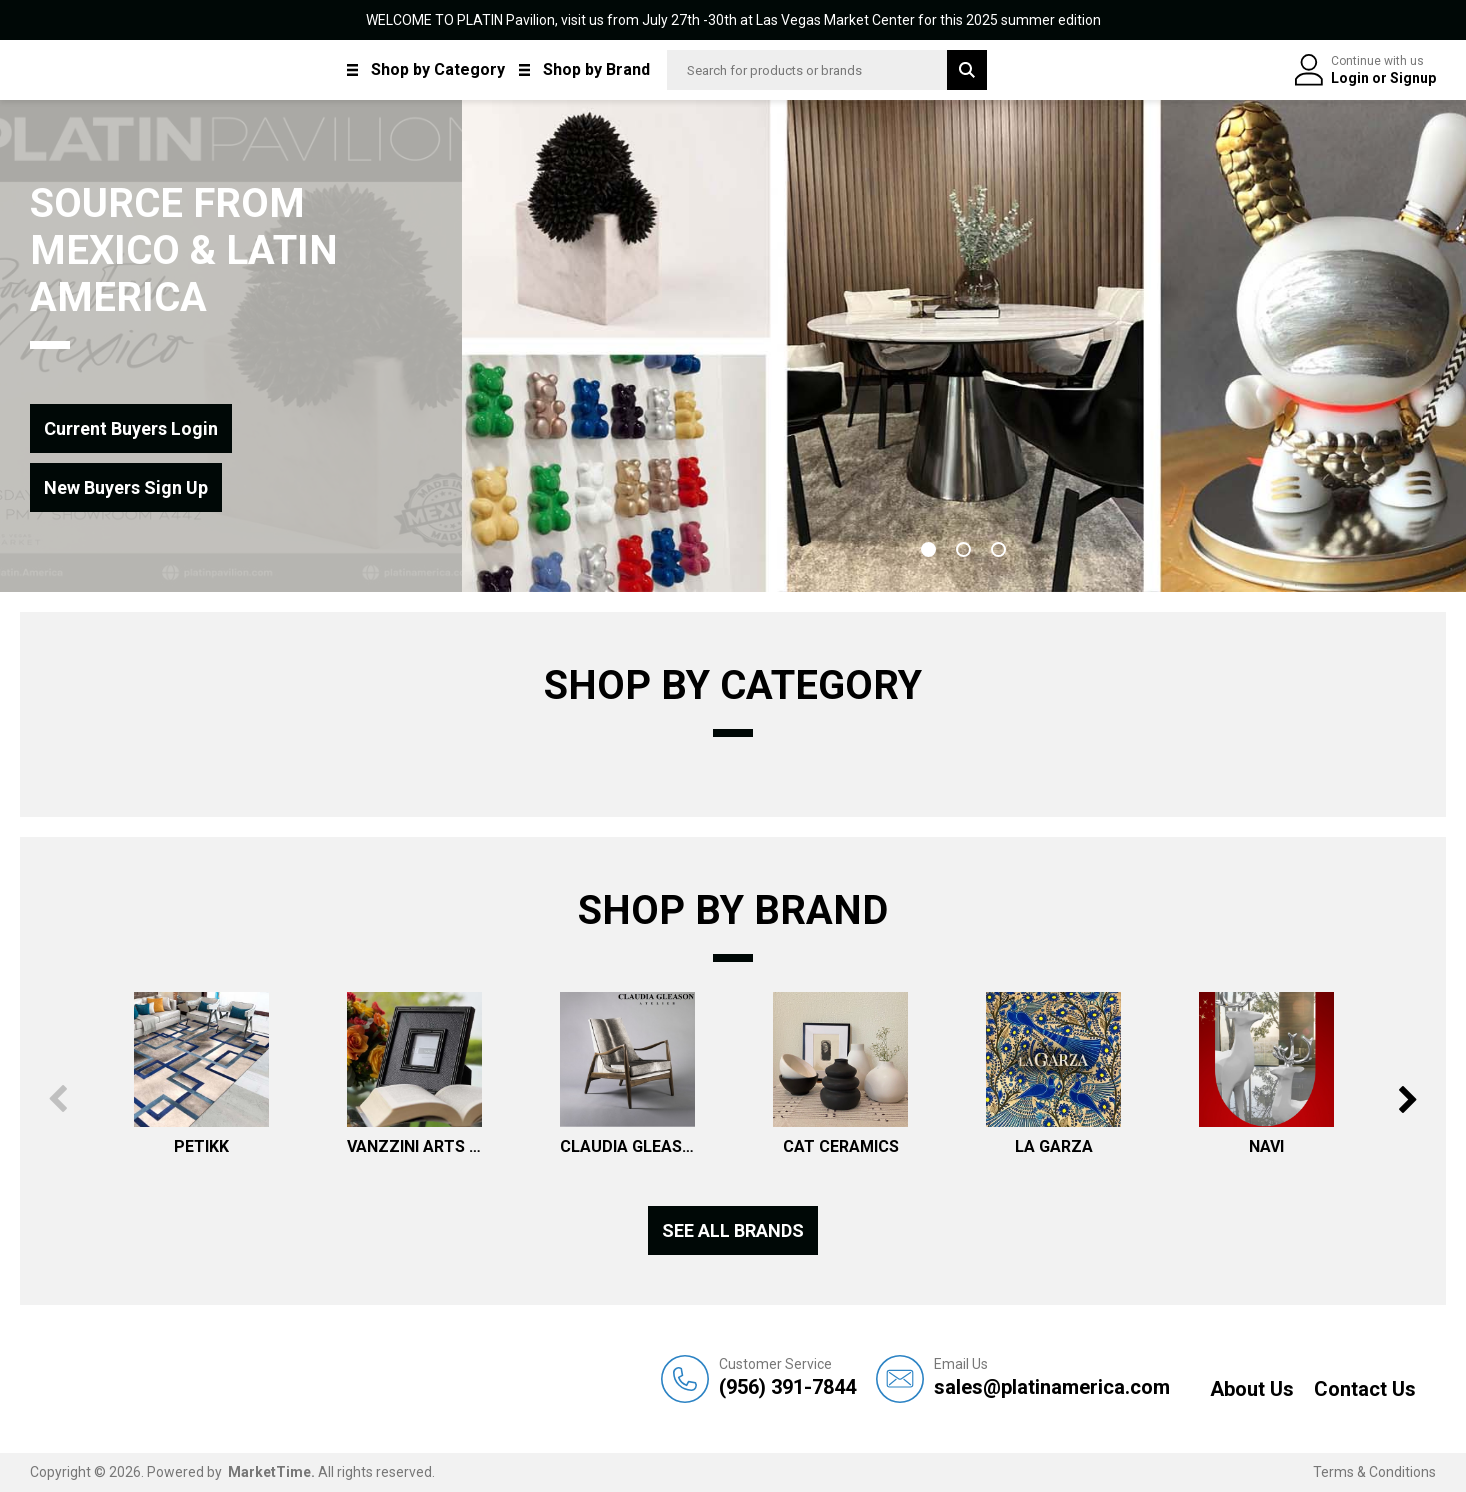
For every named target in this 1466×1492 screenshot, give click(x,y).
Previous (57, 1099)
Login (1351, 78)
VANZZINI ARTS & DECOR (414, 1146)
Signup (1413, 78)
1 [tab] (928, 549)
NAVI (1266, 1146)
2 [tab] (963, 549)
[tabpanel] (964, 346)
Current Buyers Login (131, 428)
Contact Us (1365, 1389)
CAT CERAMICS (841, 1146)
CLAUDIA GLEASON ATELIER (627, 1146)
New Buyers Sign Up (126, 487)
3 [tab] (998, 549)
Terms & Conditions (1374, 1472)
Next (1408, 1099)
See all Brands (733, 1230)
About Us (1252, 1389)
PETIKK (201, 1146)
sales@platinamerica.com (1052, 1377)
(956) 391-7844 (787, 1377)
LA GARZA (1054, 1146)
